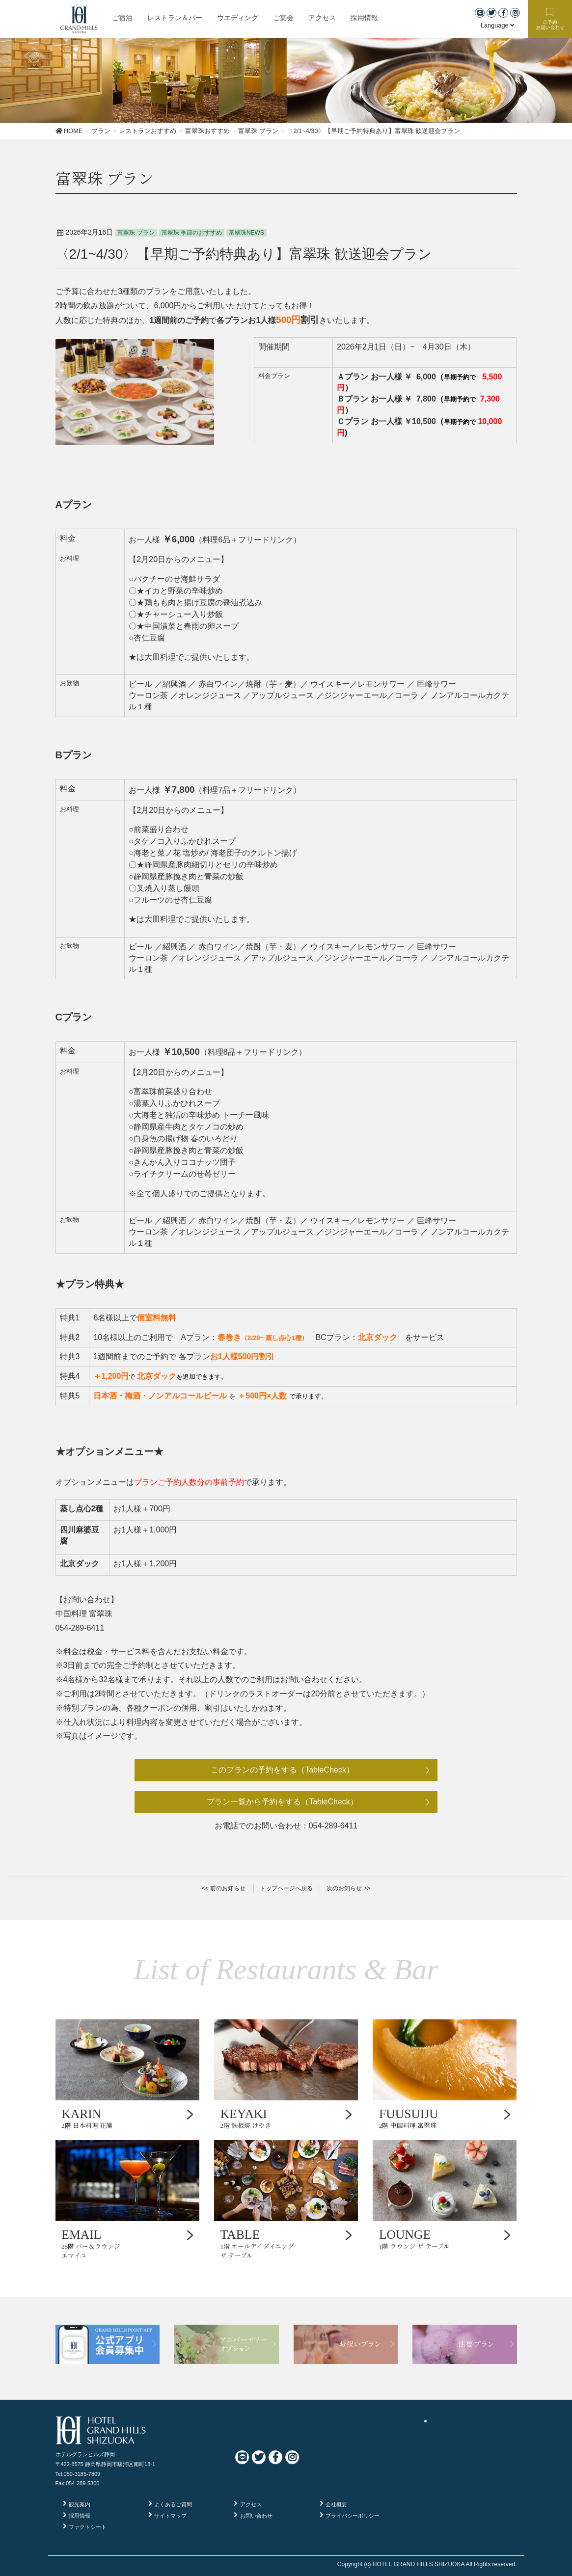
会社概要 (336, 2504)
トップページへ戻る (286, 1888)
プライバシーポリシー (353, 2516)
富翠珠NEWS (246, 232)
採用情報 (79, 2516)
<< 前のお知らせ (223, 1888)
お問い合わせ (256, 2516)
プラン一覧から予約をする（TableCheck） (282, 1802)
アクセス (251, 2504)
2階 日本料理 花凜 (127, 2118)
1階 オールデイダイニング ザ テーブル (286, 2243)
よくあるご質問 (173, 2504)
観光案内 (79, 2504)
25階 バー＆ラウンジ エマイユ (127, 2243)
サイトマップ (170, 2516)
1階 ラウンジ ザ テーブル (445, 2239)
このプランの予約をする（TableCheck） (282, 1770)
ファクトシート (88, 2527)
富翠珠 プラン (135, 232)
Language (498, 25)
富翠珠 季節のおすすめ (192, 232)
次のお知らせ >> (348, 1888)
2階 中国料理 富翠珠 (445, 2118)
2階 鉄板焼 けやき (286, 2118)
